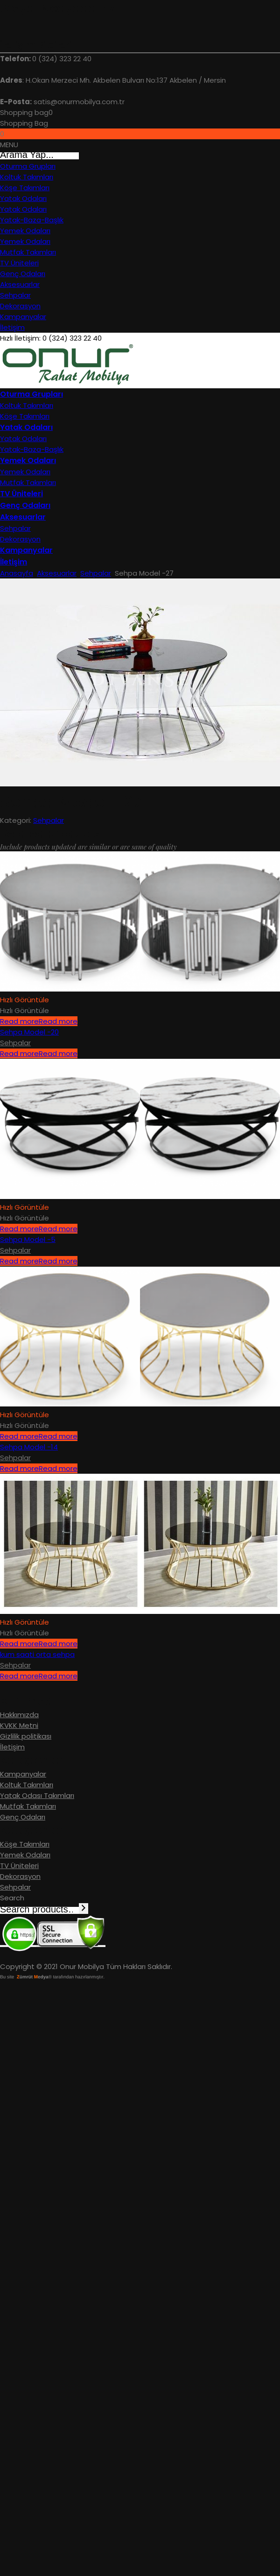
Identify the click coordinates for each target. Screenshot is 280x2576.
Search (12, 1898)
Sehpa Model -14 (29, 1447)
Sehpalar (95, 573)
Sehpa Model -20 (29, 1032)
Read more (38, 1021)
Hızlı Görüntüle (24, 1010)
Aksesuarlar (57, 573)
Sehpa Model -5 (28, 1239)
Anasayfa (16, 573)
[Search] (83, 1908)
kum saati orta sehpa (37, 1654)
